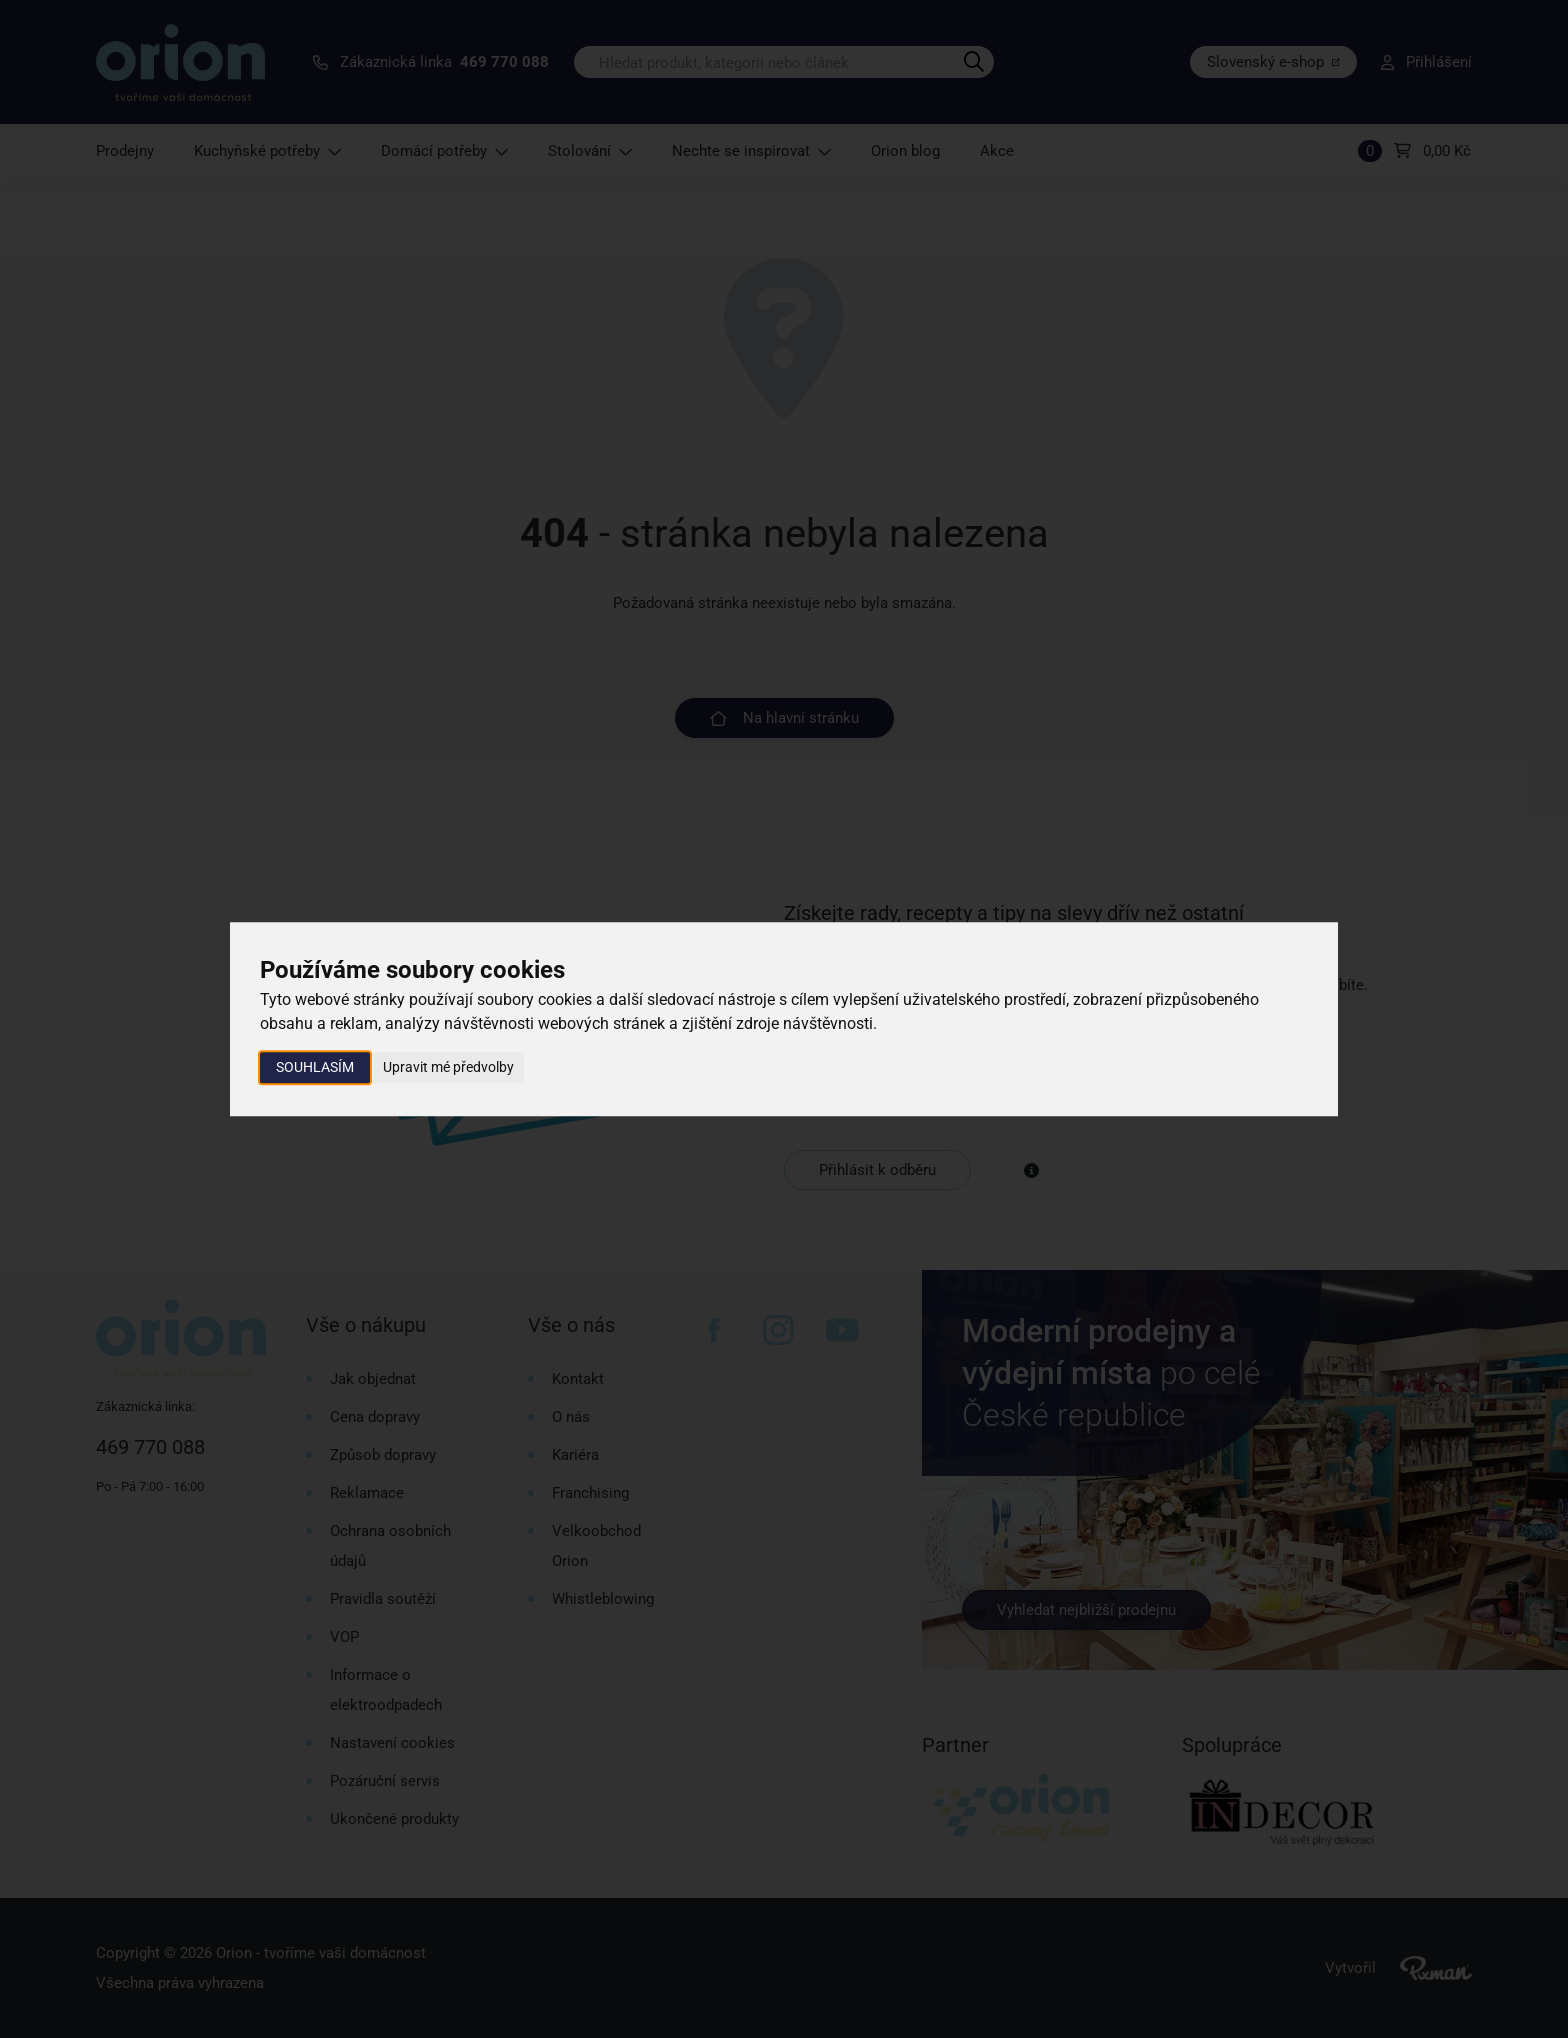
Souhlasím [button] (315, 1067)
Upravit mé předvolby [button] (448, 1067)
